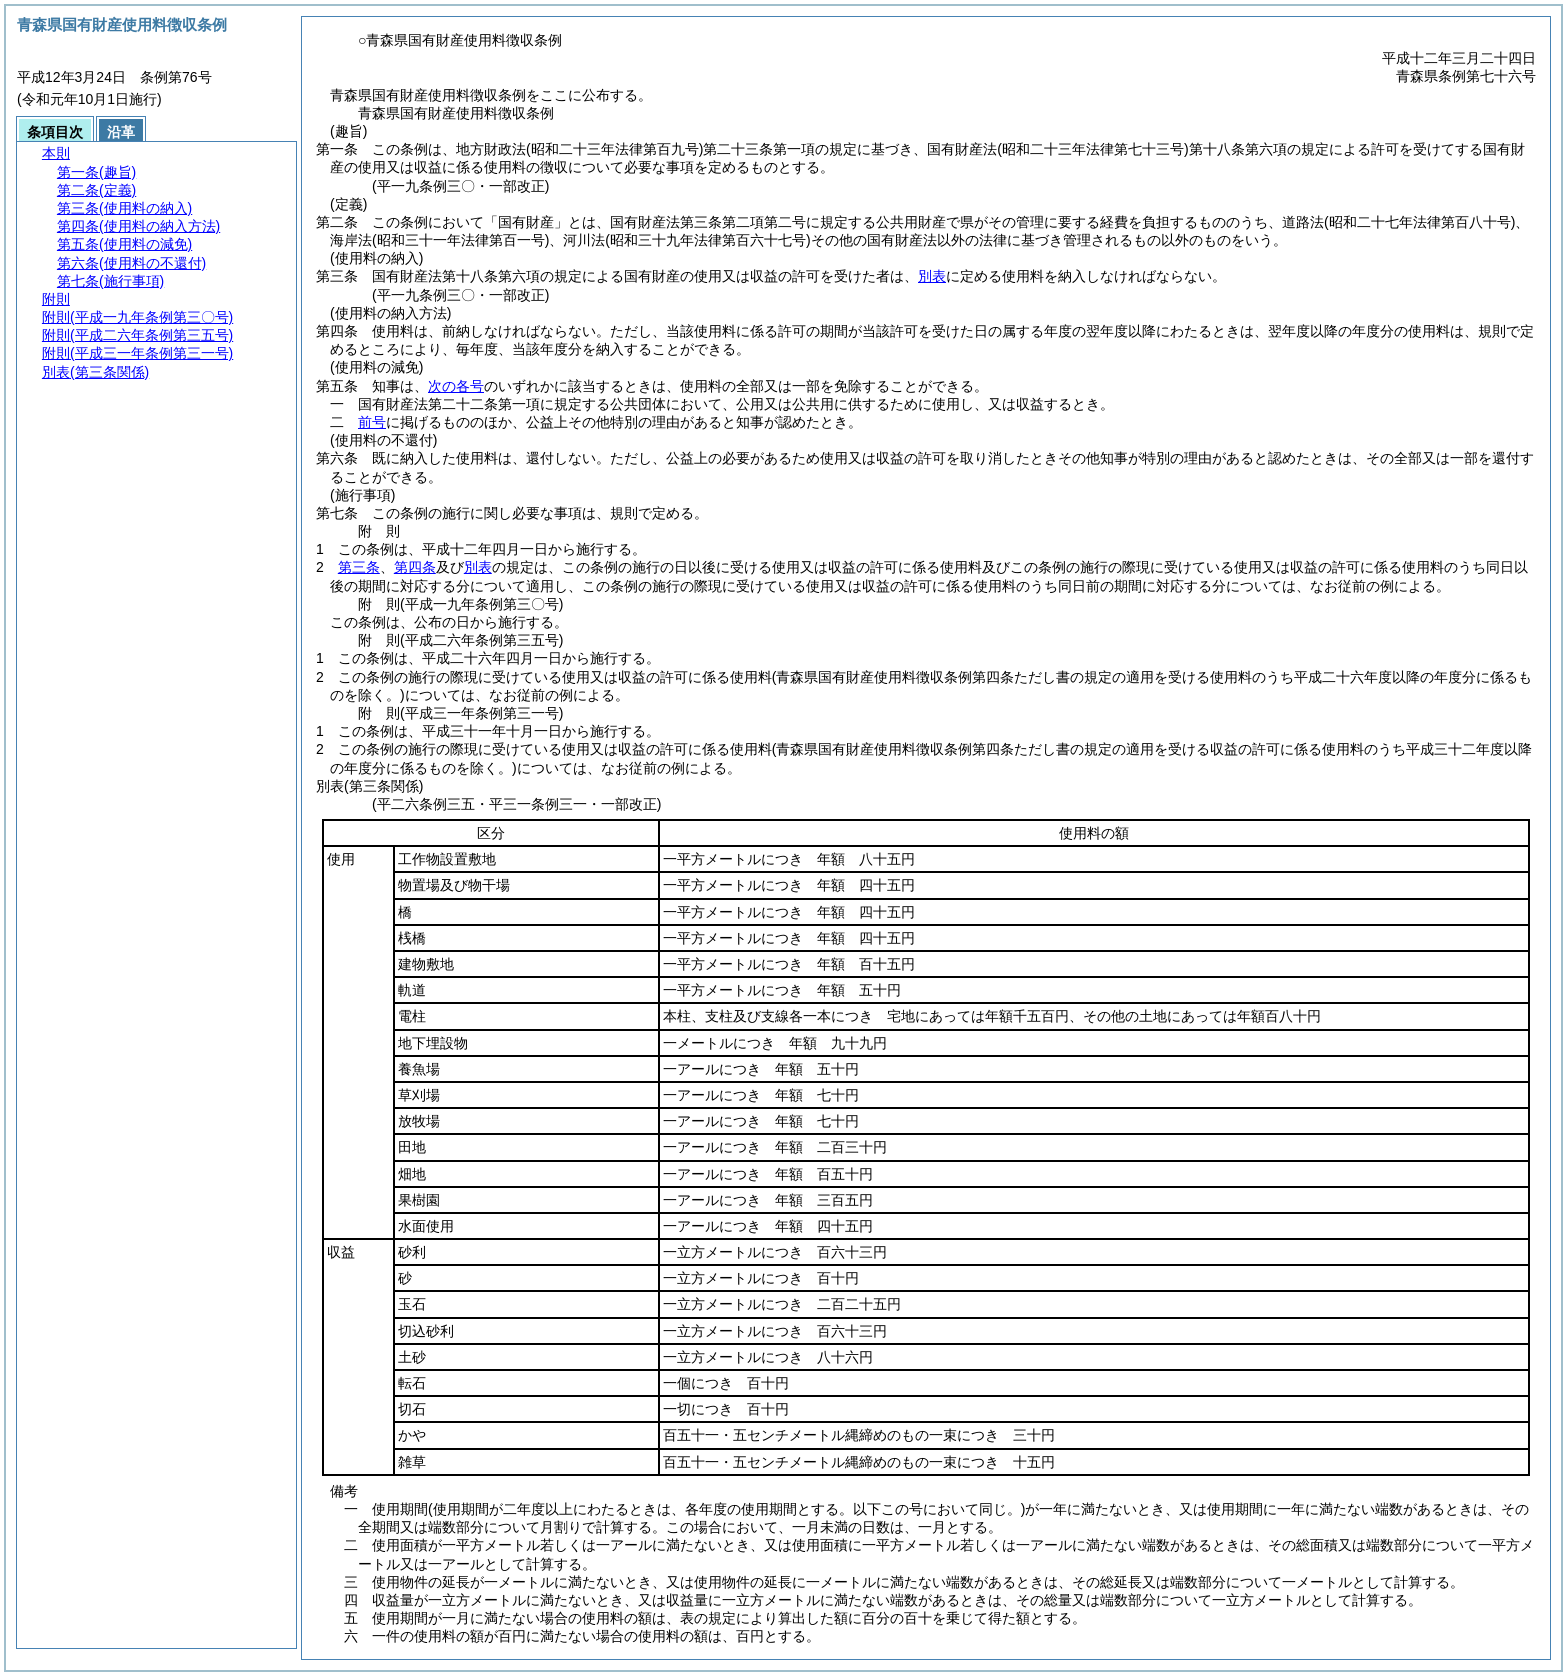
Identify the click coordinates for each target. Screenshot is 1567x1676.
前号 (372, 422)
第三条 (359, 567)
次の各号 (456, 386)
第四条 (415, 567)
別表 (932, 276)
